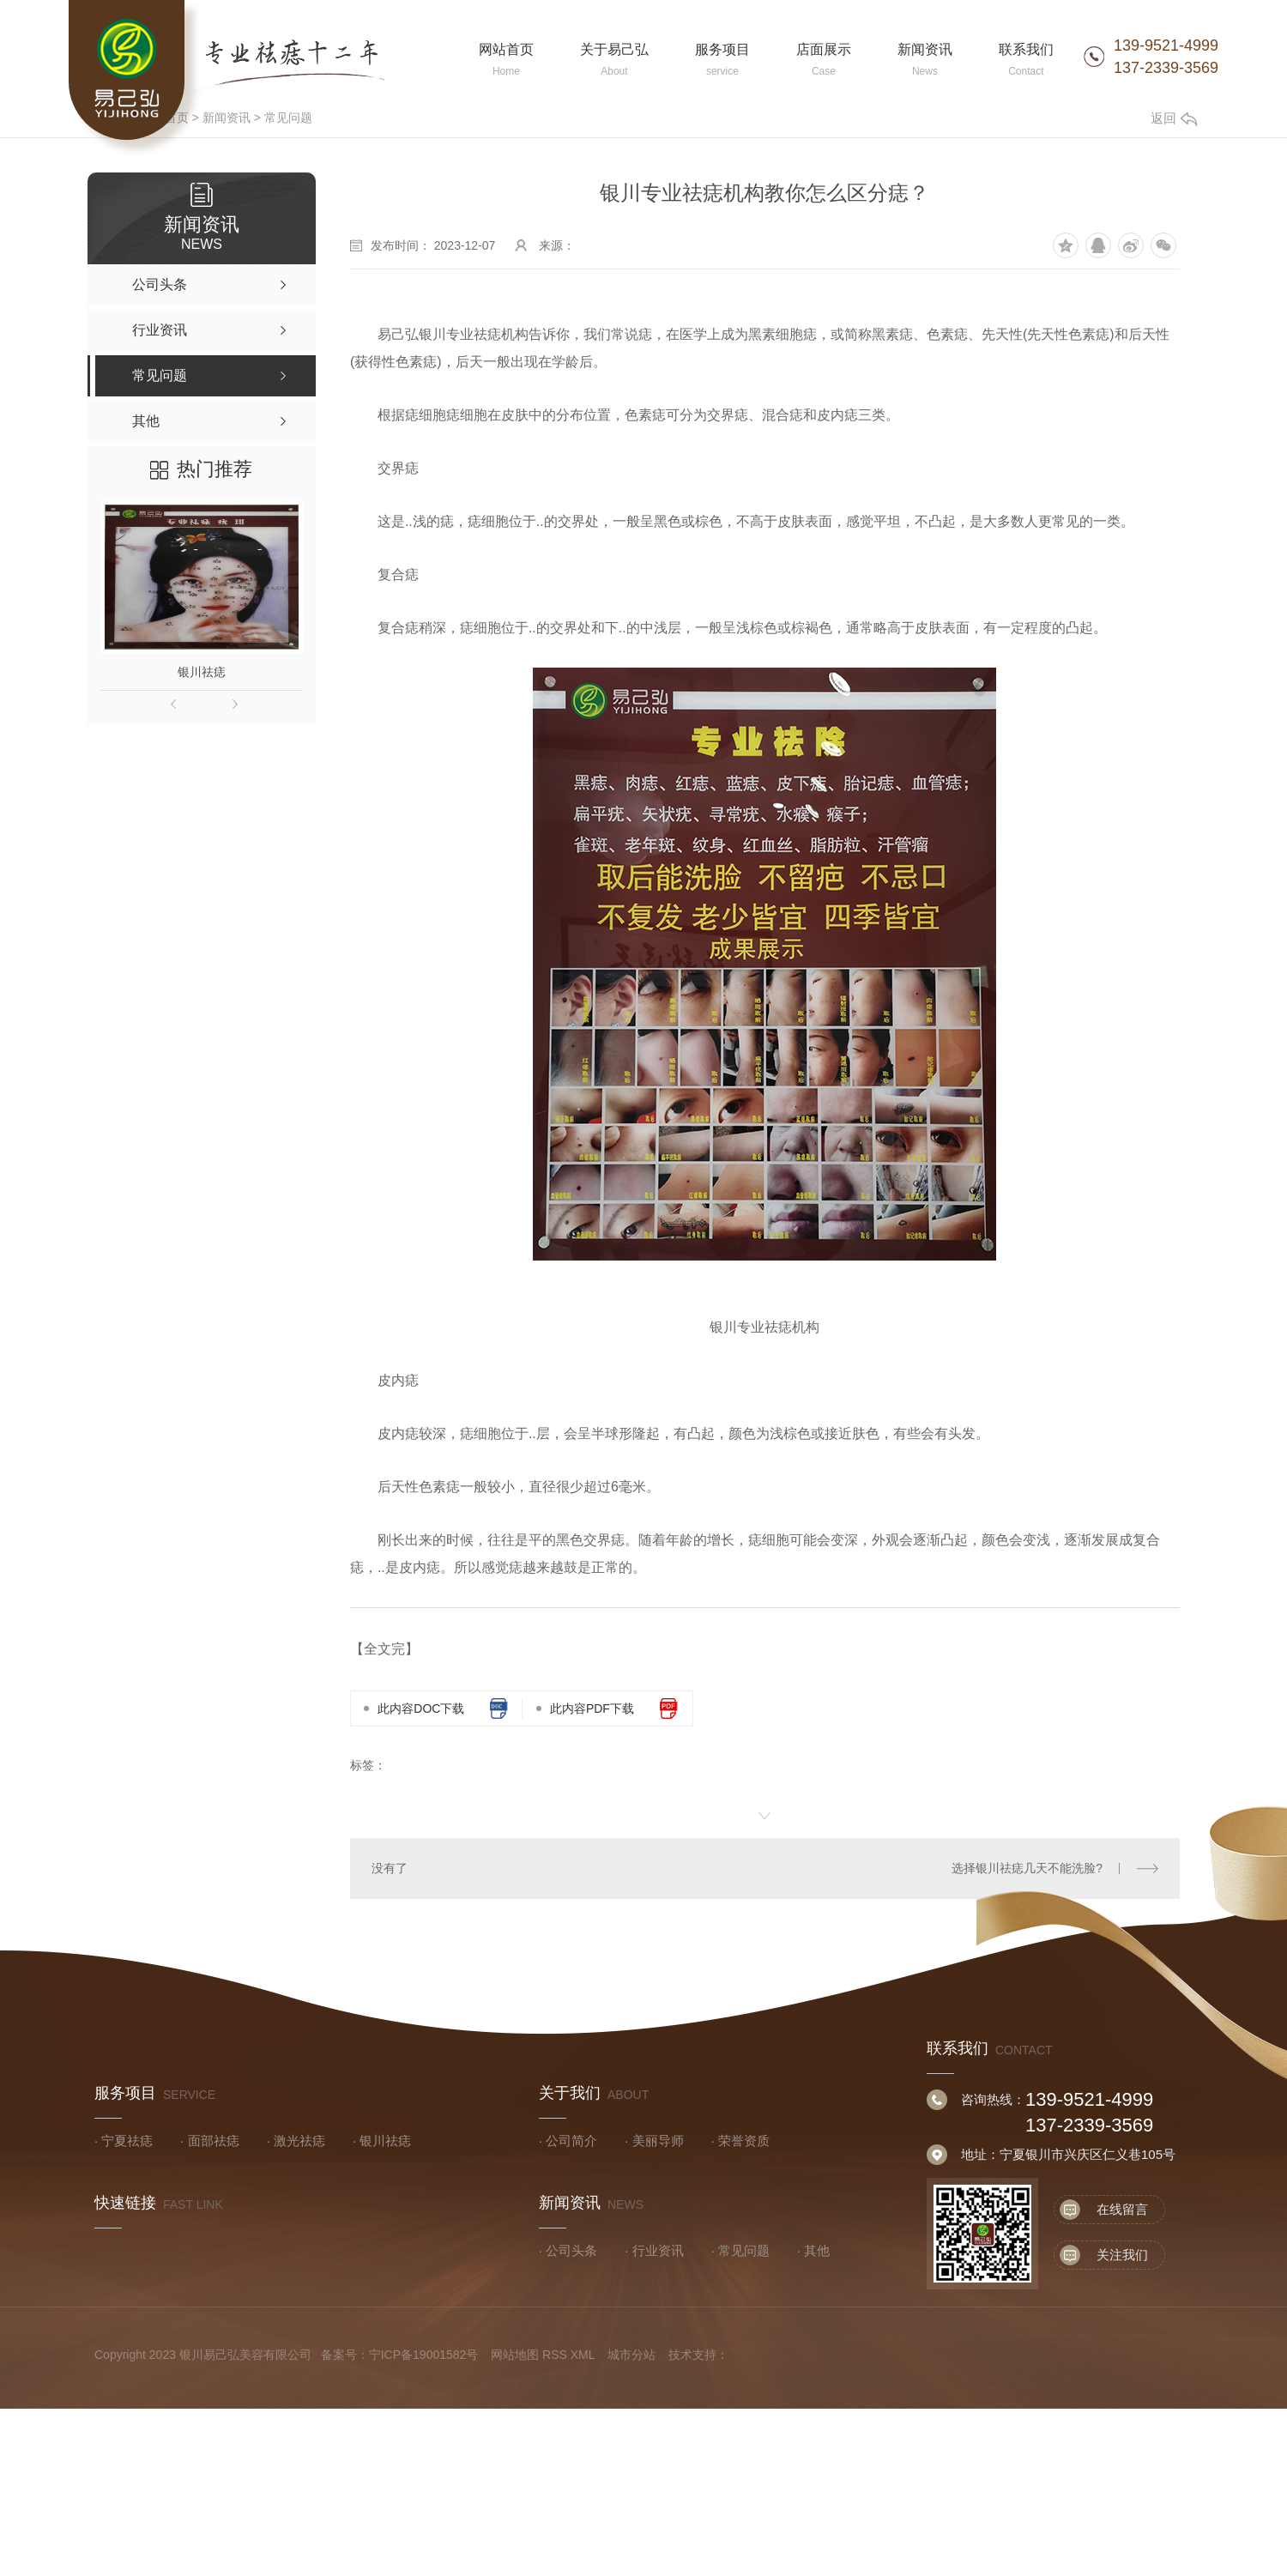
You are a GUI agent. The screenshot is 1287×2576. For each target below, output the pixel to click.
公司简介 (571, 2140)
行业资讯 (658, 2250)
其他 (817, 2250)
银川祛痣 (202, 672)
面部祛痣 (213, 2140)
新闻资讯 (226, 117)
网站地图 (515, 2354)
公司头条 (571, 2250)
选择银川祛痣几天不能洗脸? (1027, 1868)
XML (583, 2354)
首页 (177, 117)
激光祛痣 (299, 2140)
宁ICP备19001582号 (424, 2354)
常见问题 (288, 117)
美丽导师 (658, 2140)
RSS (554, 2354)
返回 (1174, 118)
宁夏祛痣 (127, 2140)
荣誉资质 (744, 2140)
